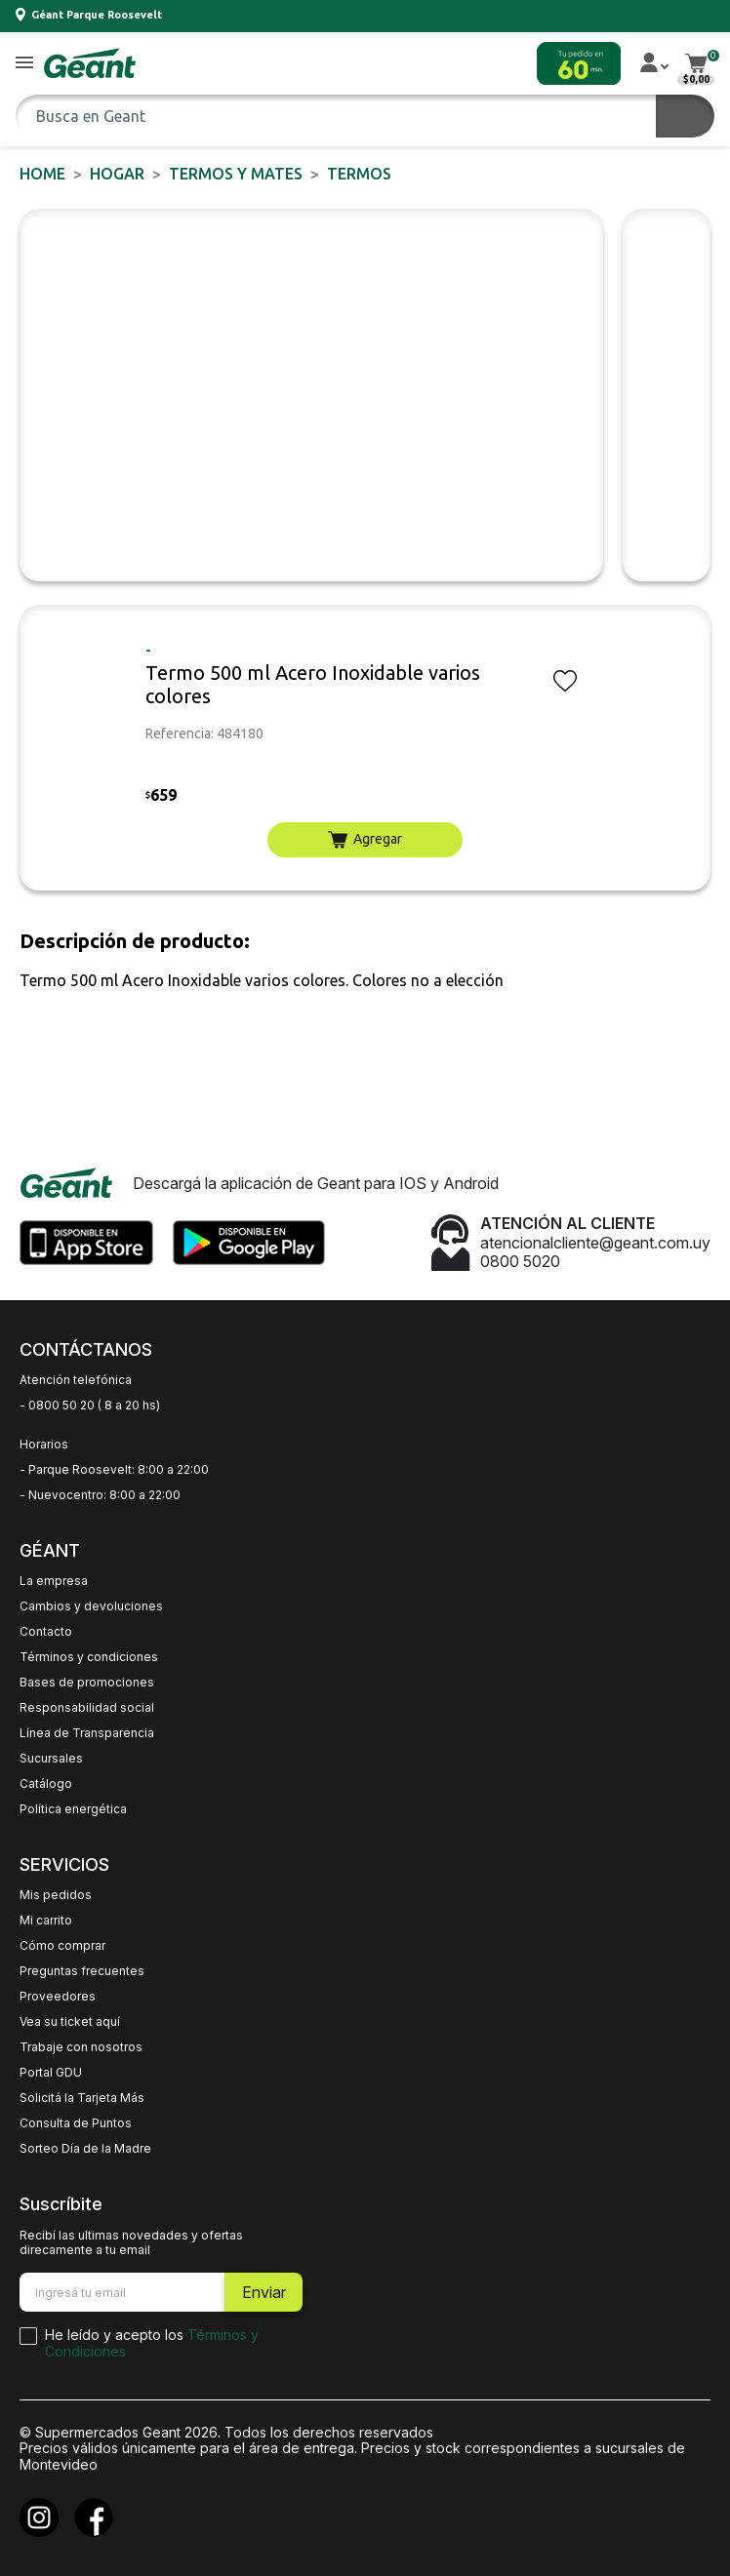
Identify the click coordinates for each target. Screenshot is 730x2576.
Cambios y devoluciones (91, 1606)
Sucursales (51, 1758)
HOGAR (117, 173)
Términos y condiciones (89, 1657)
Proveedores (58, 1996)
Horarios (44, 1444)
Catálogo (46, 1784)
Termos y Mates (236, 173)
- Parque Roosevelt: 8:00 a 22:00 (114, 1470)
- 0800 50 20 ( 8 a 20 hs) (90, 1405)
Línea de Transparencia (87, 1733)
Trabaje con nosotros (81, 2047)
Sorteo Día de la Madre (85, 2149)
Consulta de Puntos (76, 2123)
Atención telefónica (76, 1380)
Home (42, 173)
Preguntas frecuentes (82, 1971)
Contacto (46, 1632)
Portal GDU (51, 2073)
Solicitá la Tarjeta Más (82, 2098)
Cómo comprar (62, 1946)
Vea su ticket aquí (70, 2022)
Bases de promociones (87, 1682)
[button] (24, 64)
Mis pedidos (56, 1895)
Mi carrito (46, 1920)
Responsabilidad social (87, 1708)
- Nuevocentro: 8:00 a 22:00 (100, 1495)
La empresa (54, 1581)
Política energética (73, 1809)
